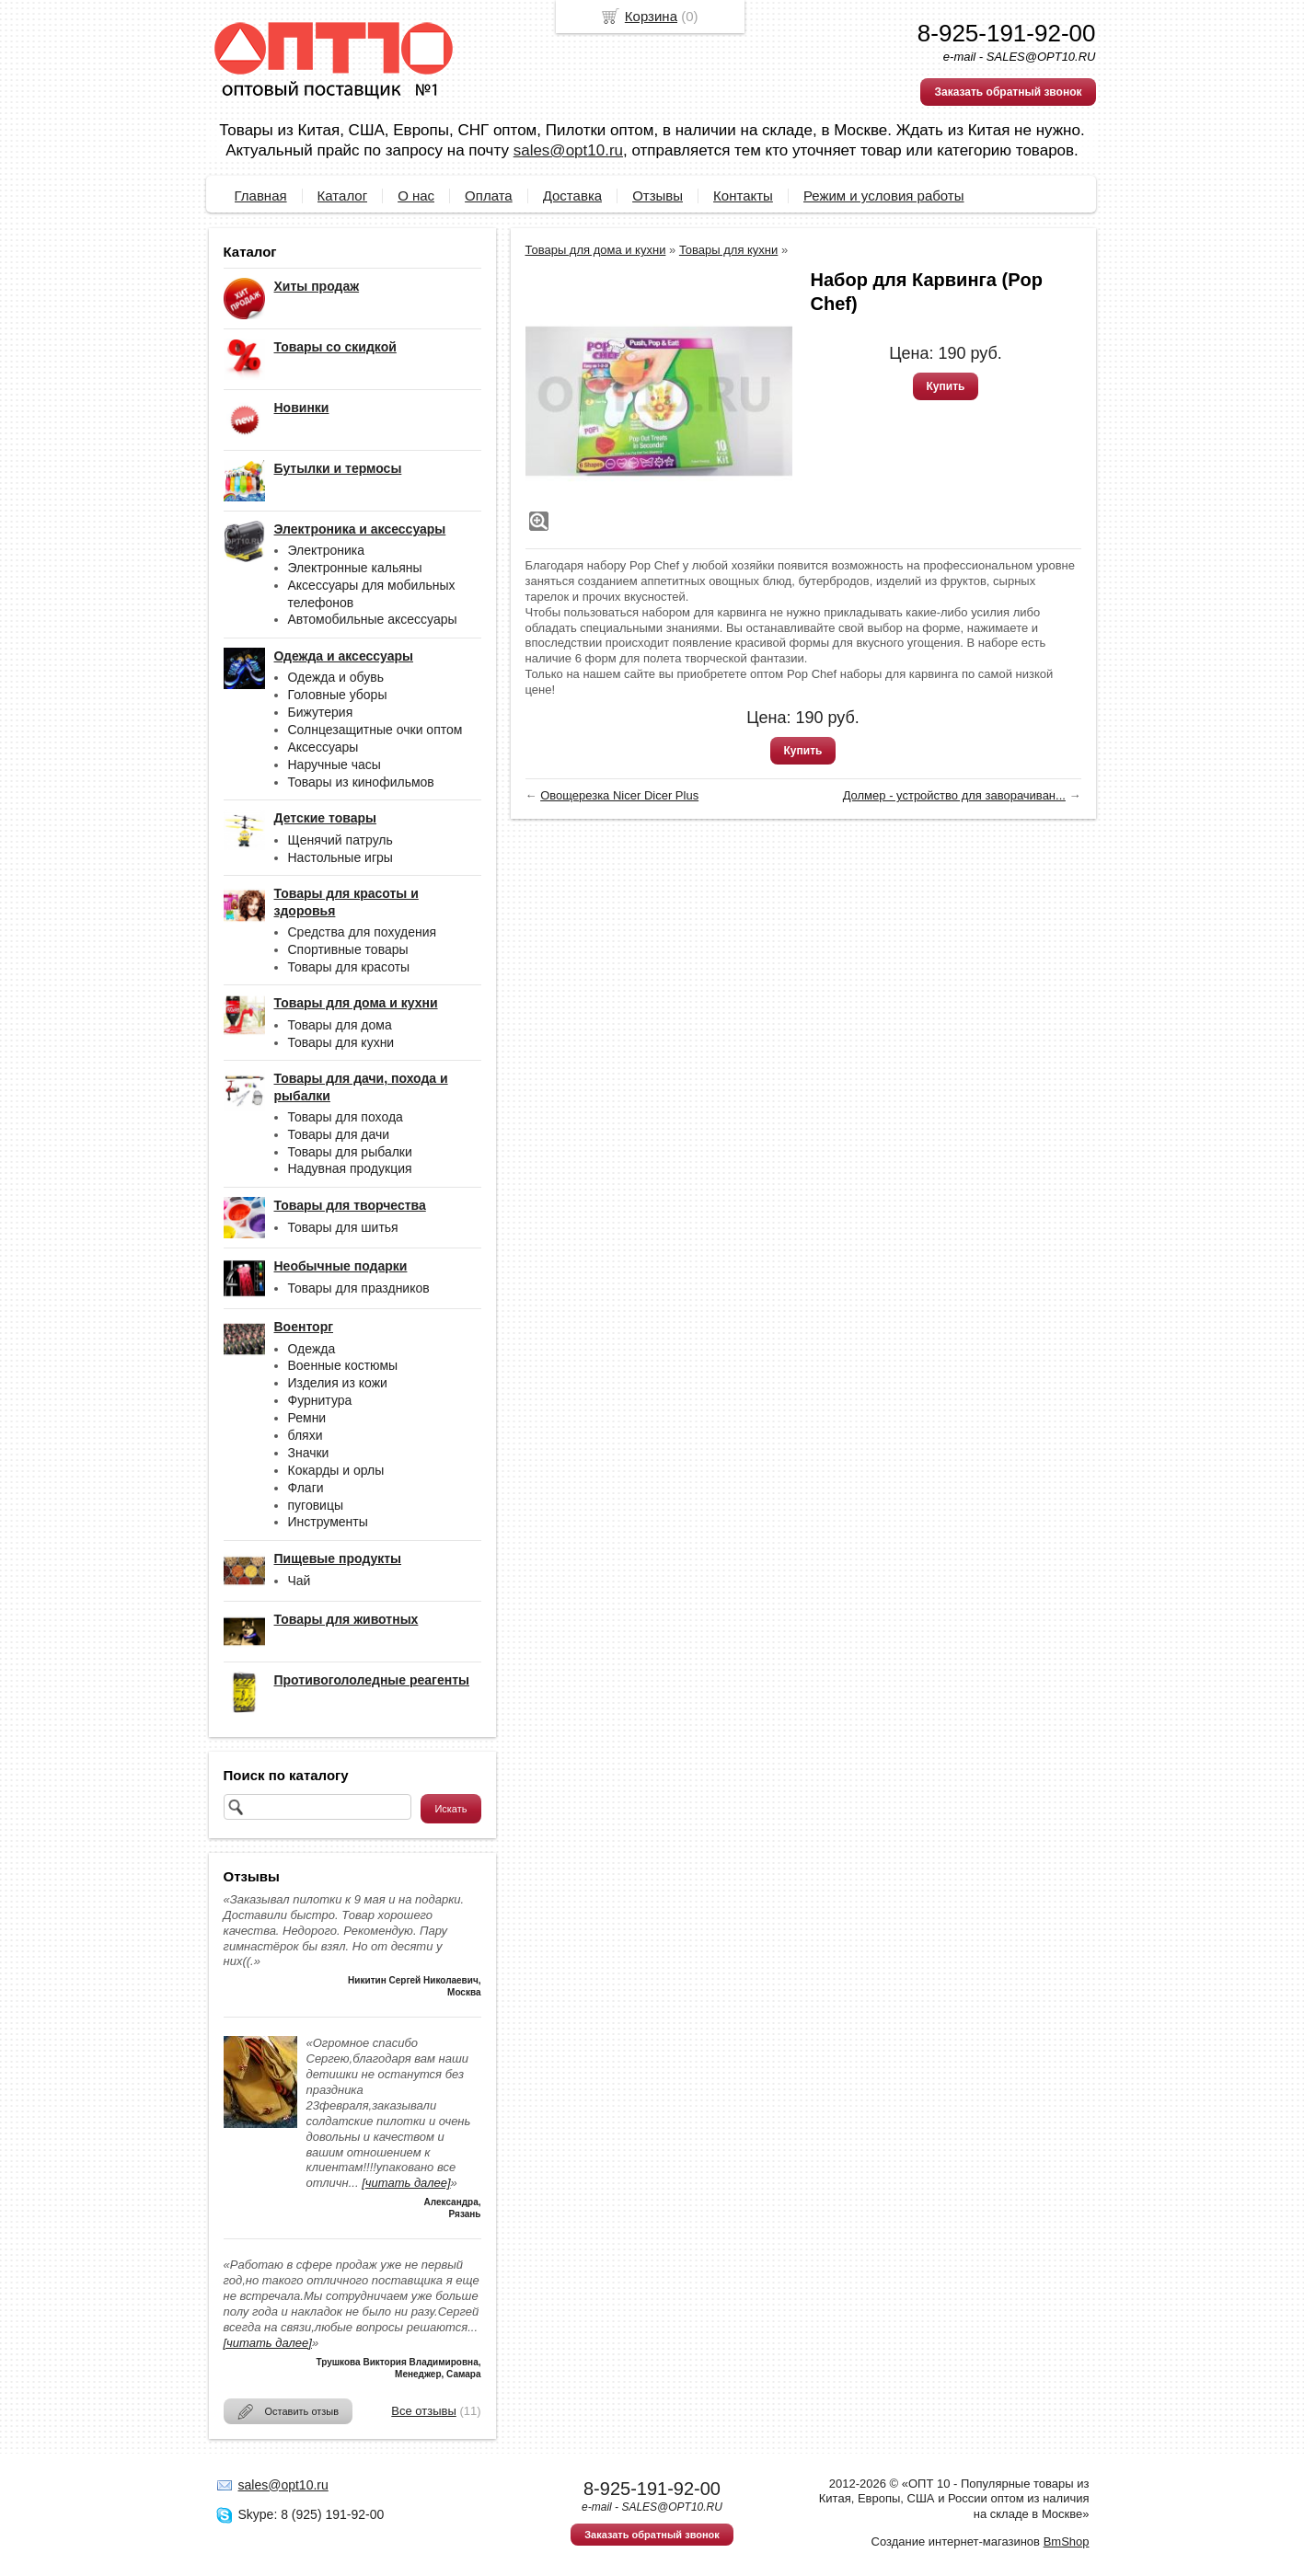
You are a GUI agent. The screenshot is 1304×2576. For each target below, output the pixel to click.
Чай (299, 1580)
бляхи (305, 1435)
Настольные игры (340, 857)
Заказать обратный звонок (1007, 92)
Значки (308, 1452)
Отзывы (657, 195)
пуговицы (316, 1505)
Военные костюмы (343, 1365)
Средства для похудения (362, 932)
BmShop (1067, 2541)
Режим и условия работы (883, 195)
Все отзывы (423, 2411)
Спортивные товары (348, 949)
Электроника (326, 550)
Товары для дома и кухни (595, 250)
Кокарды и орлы (336, 1470)
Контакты (743, 195)
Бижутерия (320, 712)
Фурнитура (320, 1400)
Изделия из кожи (337, 1382)
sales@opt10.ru (568, 150)
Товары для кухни (341, 1042)
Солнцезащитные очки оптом (375, 729)
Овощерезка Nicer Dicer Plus (619, 795)
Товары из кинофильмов (361, 782)
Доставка (572, 195)
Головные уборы (337, 694)
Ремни (307, 1417)
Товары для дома (340, 1025)
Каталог (342, 195)
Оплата (489, 195)
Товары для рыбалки (350, 1151)
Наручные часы (334, 764)
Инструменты (328, 1521)
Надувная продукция (350, 1168)
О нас (416, 195)
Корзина (651, 16)
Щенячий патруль (340, 840)
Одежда (312, 1348)
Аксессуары (323, 747)
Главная (261, 195)
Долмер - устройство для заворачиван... (954, 795)
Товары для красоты (349, 967)
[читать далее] (406, 2183)
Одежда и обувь (336, 677)
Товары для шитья (343, 1227)
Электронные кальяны (355, 567)
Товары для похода (345, 1117)
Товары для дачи (339, 1134)
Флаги (306, 1487)
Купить (946, 386)
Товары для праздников (359, 1288)
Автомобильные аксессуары (372, 619)
